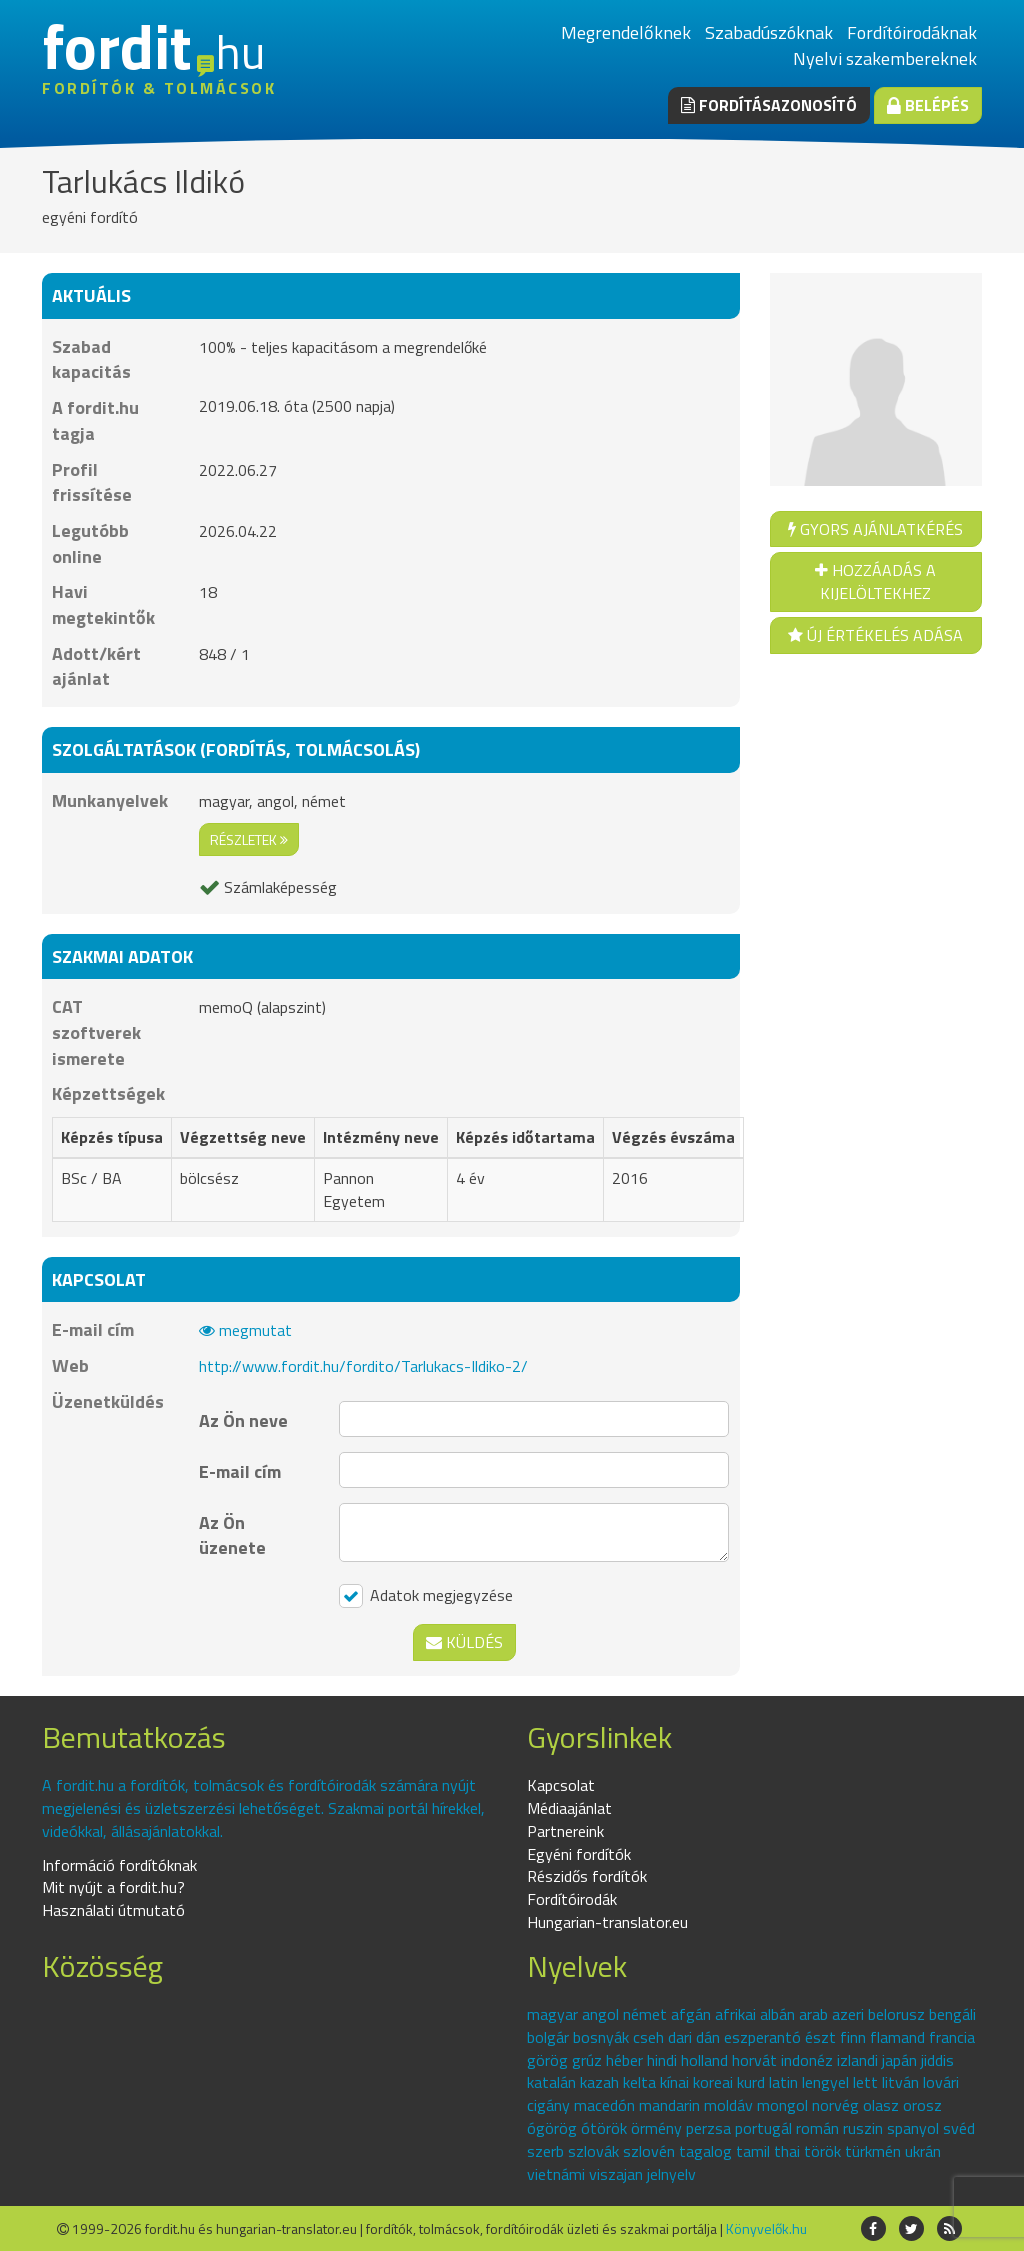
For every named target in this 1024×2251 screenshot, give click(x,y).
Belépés (928, 105)
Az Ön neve (243, 1420)
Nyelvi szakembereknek (885, 58)
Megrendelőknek (626, 32)
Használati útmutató (113, 1910)
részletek (249, 839)
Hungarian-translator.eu (607, 1922)
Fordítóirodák (572, 1899)
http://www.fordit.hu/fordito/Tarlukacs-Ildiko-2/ (363, 1366)
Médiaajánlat (569, 1808)
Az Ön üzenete (232, 1535)
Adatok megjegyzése (426, 1596)
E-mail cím (240, 1471)
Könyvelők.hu (766, 2228)
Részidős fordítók (587, 1876)
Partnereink (565, 1831)
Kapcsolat (561, 1785)
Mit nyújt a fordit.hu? (113, 1887)
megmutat (245, 1330)
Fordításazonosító (769, 105)
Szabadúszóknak (769, 32)
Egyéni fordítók (579, 1854)
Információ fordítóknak (119, 1865)
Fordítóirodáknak (912, 32)
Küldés (464, 1642)
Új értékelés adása (875, 635)
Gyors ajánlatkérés (875, 529)
